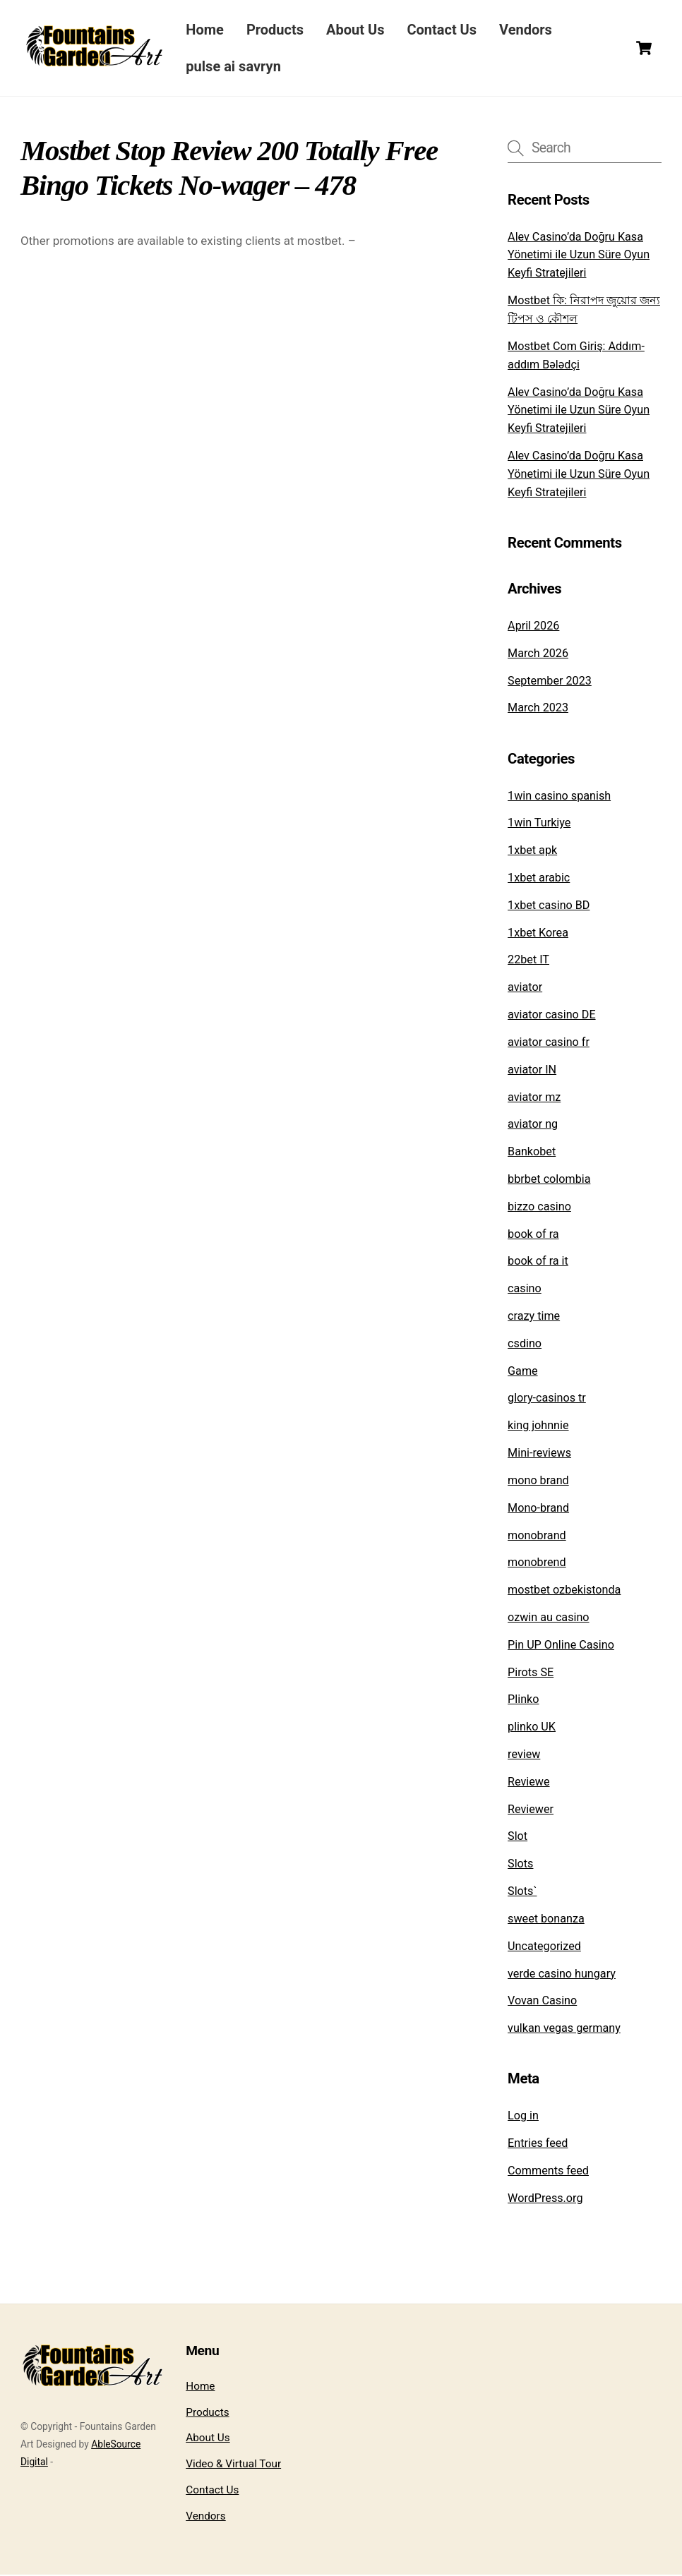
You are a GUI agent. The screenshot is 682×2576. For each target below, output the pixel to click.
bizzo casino (539, 1208)
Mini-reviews (539, 1454)
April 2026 (533, 627)
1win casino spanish (559, 797)
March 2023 (538, 709)
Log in (523, 2117)
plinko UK (532, 1728)
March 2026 (538, 654)
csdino (525, 1345)
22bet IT (528, 961)
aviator (525, 988)
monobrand (537, 1536)
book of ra (533, 1235)
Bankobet (532, 1153)
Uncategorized (544, 1947)
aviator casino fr (549, 1043)
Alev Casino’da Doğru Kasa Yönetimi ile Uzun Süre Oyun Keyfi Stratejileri (579, 256)
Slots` (522, 1892)
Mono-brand (538, 1509)
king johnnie (538, 1426)
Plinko (523, 1700)
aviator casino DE (551, 1016)
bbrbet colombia (549, 1180)
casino (525, 1289)
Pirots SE (531, 1673)
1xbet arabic (539, 879)
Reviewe (528, 1783)
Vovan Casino (542, 2002)
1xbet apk (532, 851)
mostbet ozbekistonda (564, 1591)
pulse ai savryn (238, 67)
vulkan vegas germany (564, 2029)
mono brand (538, 1481)
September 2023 (550, 682)
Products (279, 30)
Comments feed (548, 2172)
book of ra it (538, 1262)
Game (523, 1372)
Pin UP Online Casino (561, 1646)
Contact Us (446, 30)
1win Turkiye (539, 824)
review (524, 1755)
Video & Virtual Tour (233, 2465)
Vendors (530, 30)
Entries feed (538, 2144)
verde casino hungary (562, 1974)
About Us (360, 30)
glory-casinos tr (547, 1399)
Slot (517, 1837)
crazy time (534, 1317)
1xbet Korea (538, 934)
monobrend (537, 1563)
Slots (520, 1865)
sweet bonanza (546, 1920)
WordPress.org (545, 2199)
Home (210, 30)
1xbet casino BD (549, 906)
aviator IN (532, 1071)
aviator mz (534, 1098)
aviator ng (533, 1125)
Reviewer (531, 1810)
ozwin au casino (548, 1618)
